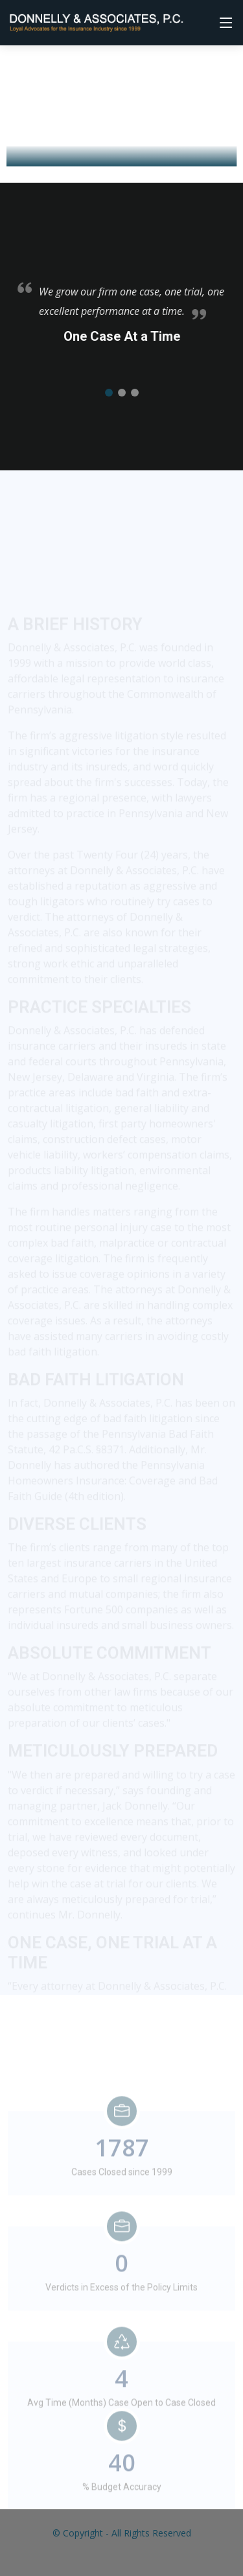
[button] (109, 402)
